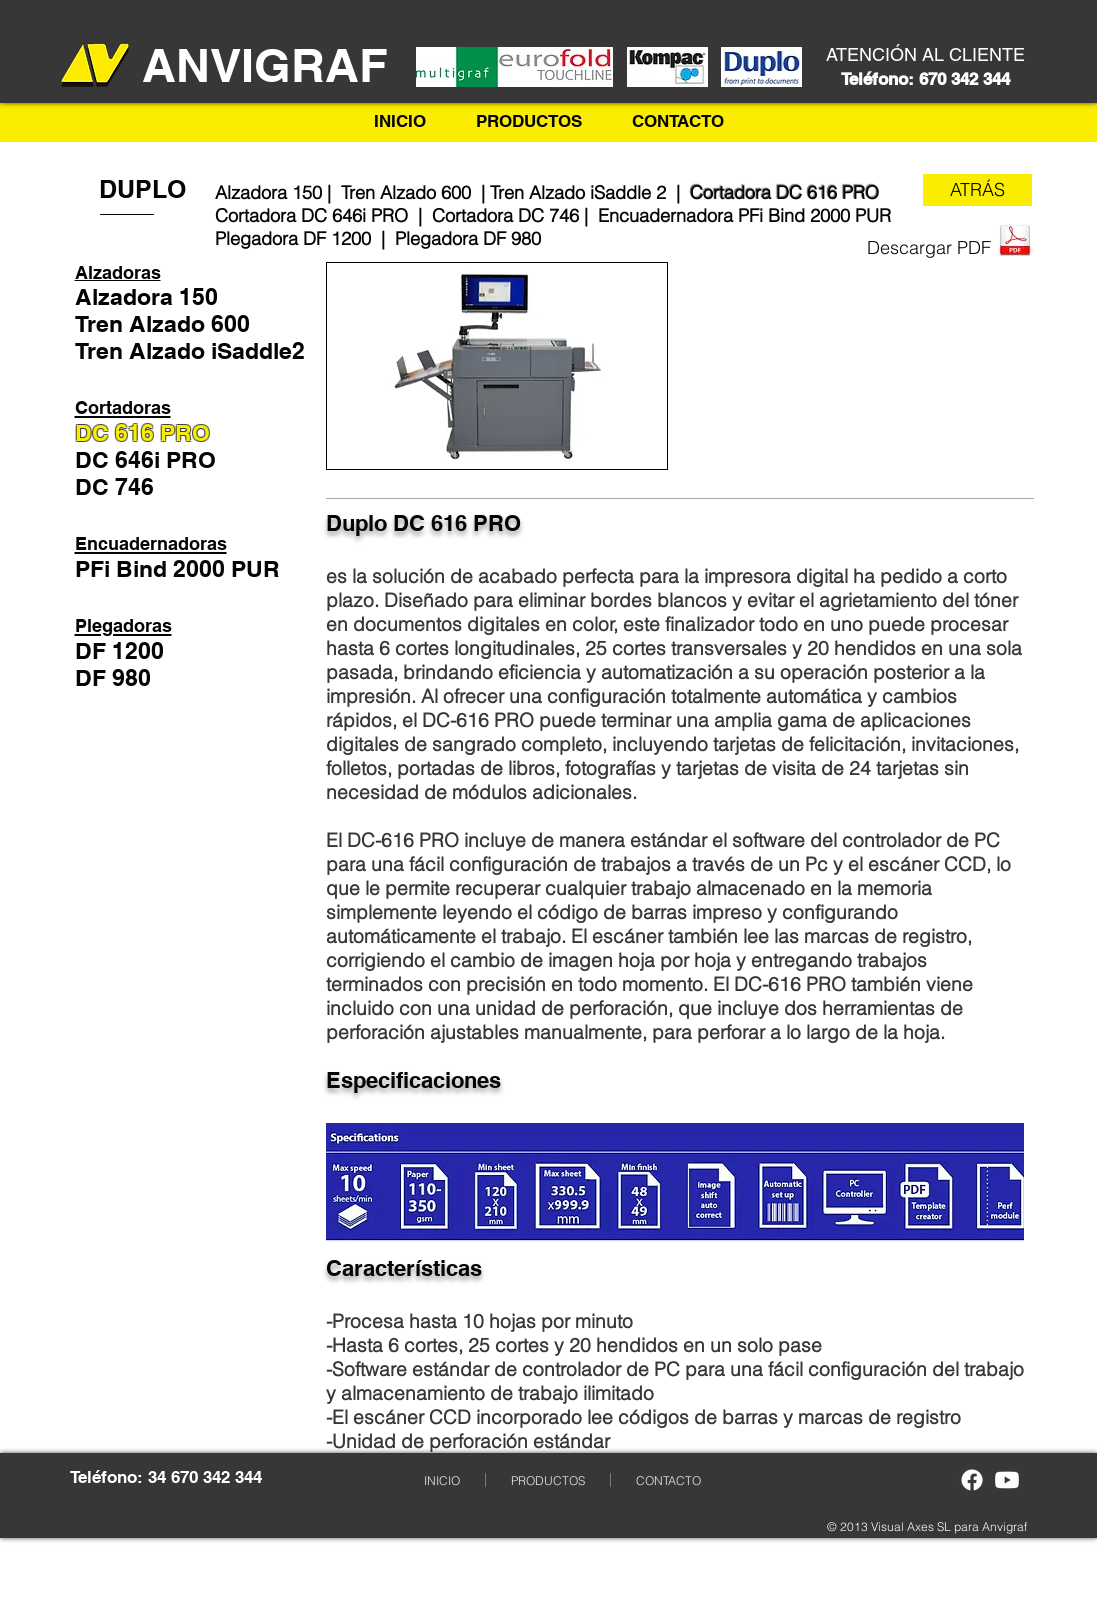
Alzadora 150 (268, 192)
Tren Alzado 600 (408, 192)
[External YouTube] (853, 366)
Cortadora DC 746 (505, 215)
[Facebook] (972, 1480)
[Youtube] (1007, 1480)
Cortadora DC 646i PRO (311, 215)
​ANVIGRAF (265, 65)
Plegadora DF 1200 (293, 238)
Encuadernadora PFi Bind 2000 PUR (744, 215)
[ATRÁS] (977, 190)
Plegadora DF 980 (468, 238)
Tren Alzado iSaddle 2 (580, 192)
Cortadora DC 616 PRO (784, 192)
